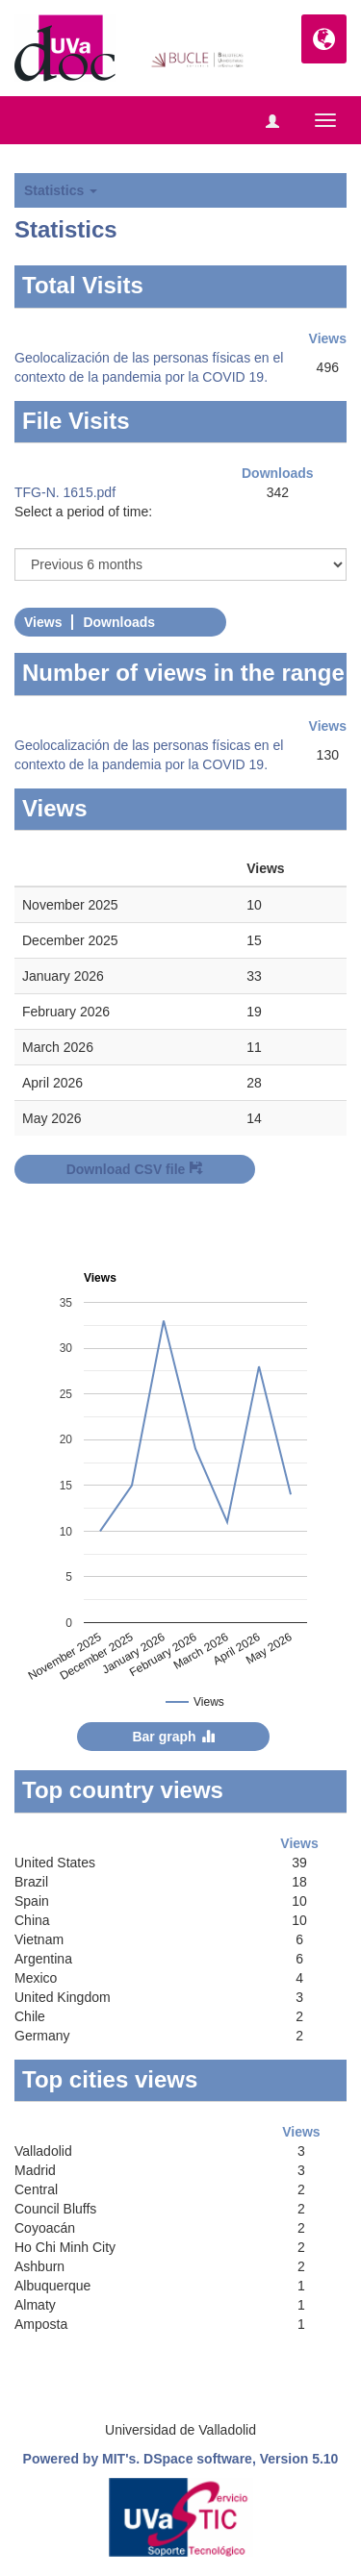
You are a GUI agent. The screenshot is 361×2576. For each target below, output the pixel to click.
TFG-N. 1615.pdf (65, 492)
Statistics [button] (60, 190)
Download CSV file (135, 1169)
